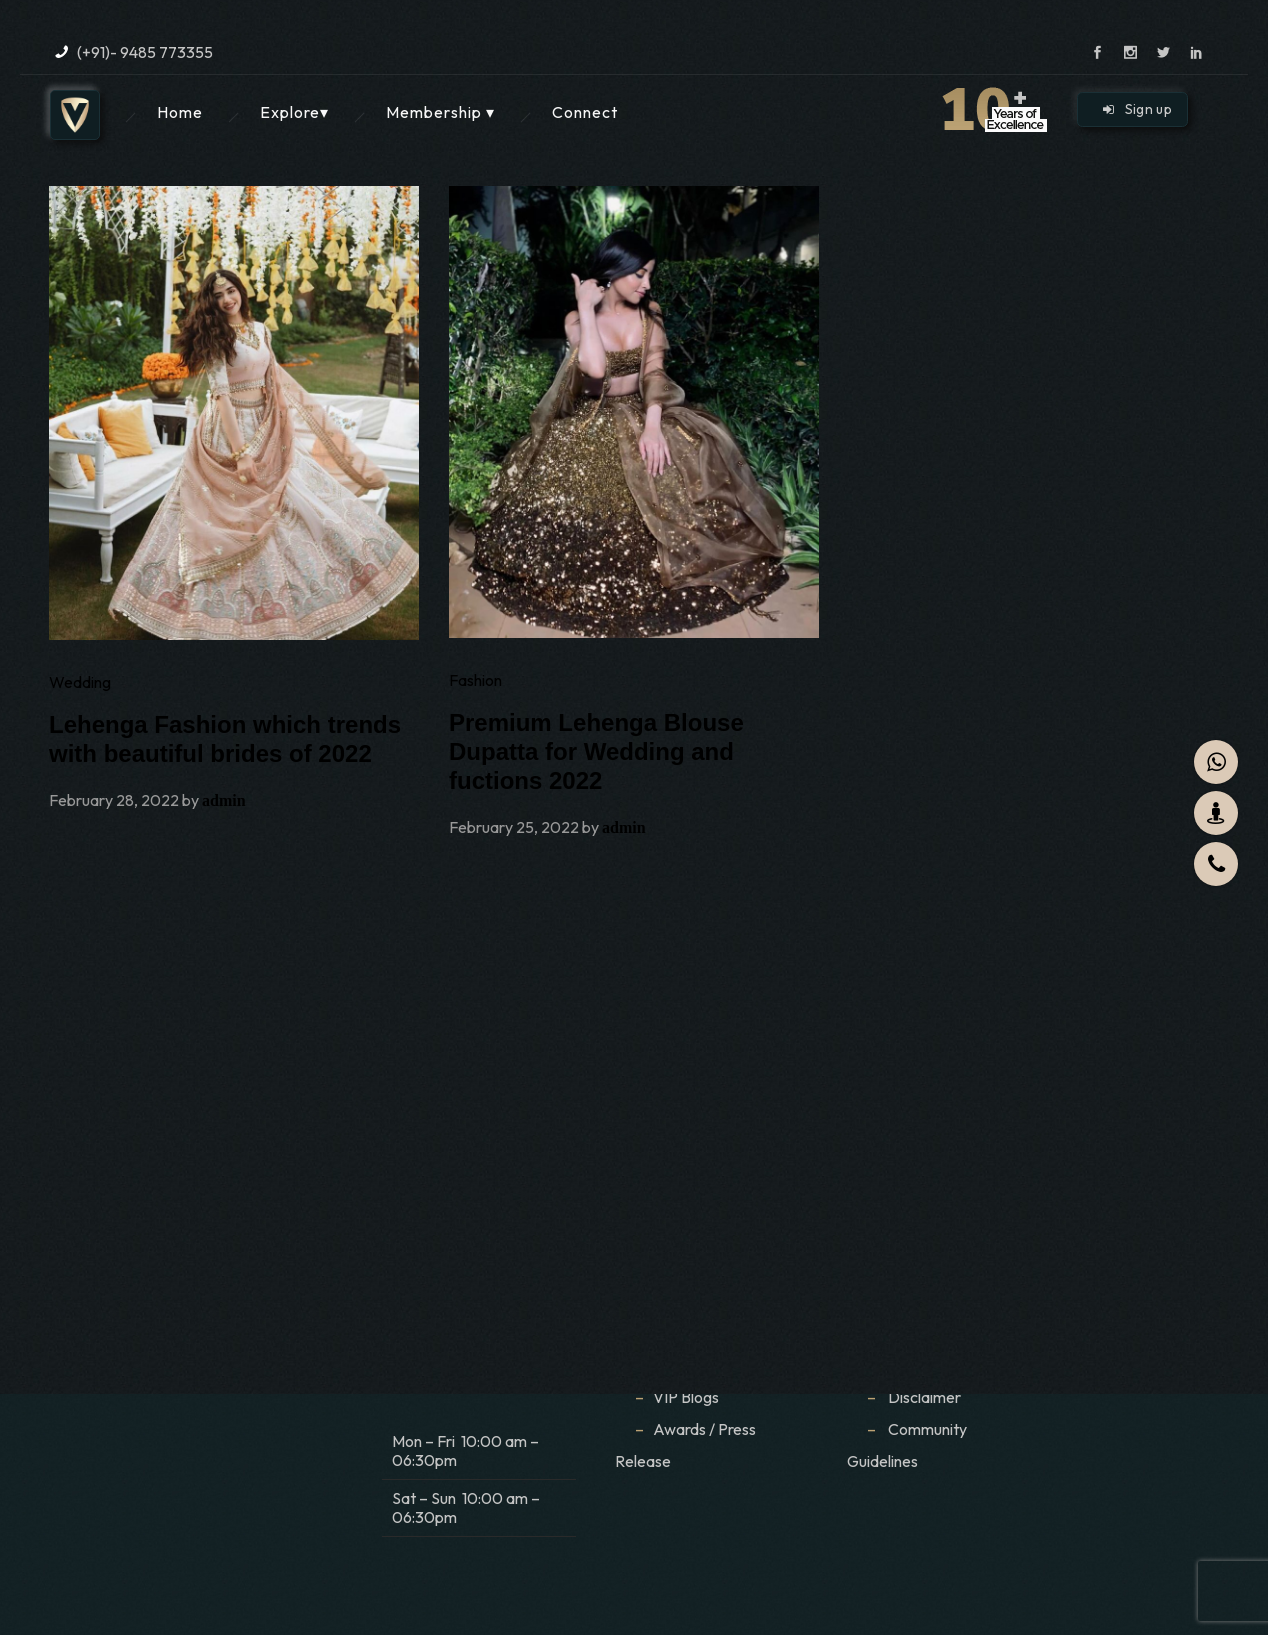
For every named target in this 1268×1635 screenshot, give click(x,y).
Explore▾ (294, 112)
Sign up (1137, 109)
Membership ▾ (440, 112)
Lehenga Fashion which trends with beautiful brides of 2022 (225, 739)
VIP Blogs (686, 1397)
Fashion (475, 680)
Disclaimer (926, 1397)
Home (180, 112)
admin (224, 800)
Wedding (80, 682)
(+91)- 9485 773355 (145, 52)
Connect (585, 112)
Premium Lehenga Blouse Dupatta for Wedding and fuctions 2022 (596, 751)
